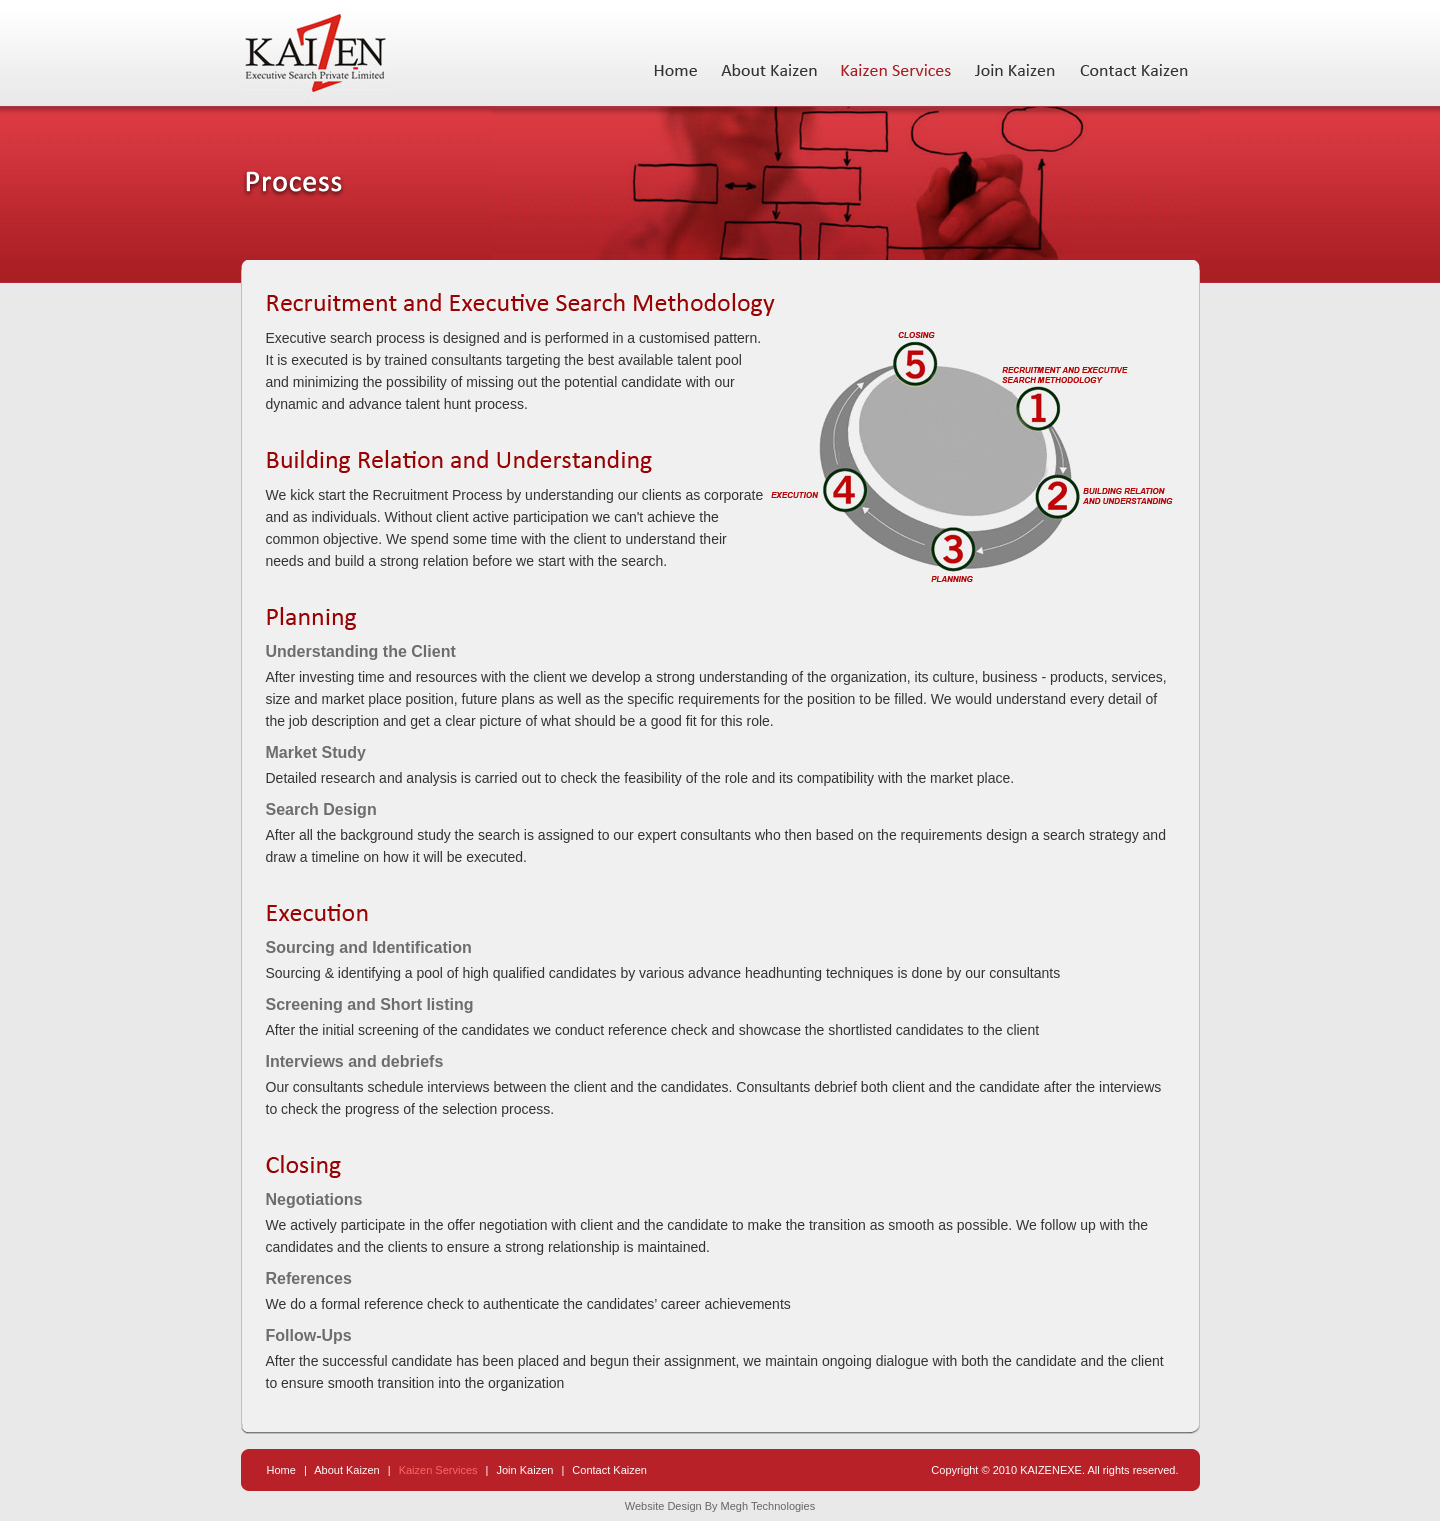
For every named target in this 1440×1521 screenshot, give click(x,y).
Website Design (663, 1506)
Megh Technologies (768, 1506)
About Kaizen (346, 1470)
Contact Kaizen (609, 1470)
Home (281, 1470)
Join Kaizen (525, 1470)
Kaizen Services (440, 1470)
